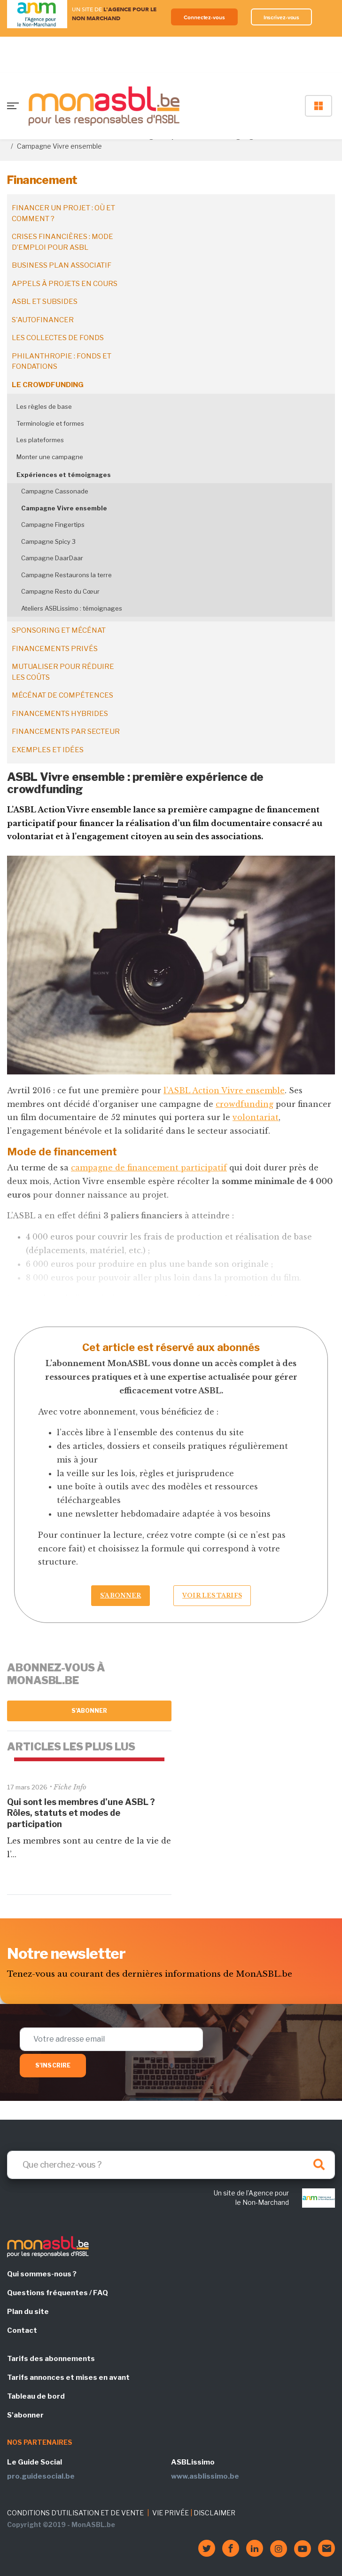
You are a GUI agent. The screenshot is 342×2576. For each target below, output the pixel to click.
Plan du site (28, 2311)
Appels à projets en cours (64, 283)
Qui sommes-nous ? (42, 2274)
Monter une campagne (49, 457)
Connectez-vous (204, 17)
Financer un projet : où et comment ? (63, 213)
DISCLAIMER (214, 2513)
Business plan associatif (61, 265)
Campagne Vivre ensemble (64, 508)
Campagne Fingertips (53, 524)
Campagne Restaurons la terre (66, 575)
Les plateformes (40, 440)
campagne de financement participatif (149, 1167)
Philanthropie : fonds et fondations (61, 361)
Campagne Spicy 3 (48, 541)
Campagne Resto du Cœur (60, 591)
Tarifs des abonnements (51, 2358)
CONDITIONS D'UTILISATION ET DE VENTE (75, 2513)
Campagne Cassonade (54, 491)
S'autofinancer (43, 320)
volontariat (256, 1117)
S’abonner (120, 1595)
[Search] (171, 2165)
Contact (22, 2330)
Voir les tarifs (212, 1595)
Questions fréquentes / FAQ (57, 2293)
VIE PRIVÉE (170, 2513)
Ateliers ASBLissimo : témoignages (71, 608)
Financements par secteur (66, 731)
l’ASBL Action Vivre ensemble (224, 1090)
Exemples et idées (48, 750)
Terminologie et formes (50, 423)
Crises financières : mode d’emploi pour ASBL (62, 242)
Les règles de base (44, 406)
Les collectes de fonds (58, 338)
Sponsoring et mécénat (59, 630)
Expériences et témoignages (63, 474)
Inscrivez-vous (282, 17)
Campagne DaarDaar (52, 558)
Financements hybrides (60, 713)
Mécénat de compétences (62, 695)
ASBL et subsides (45, 301)
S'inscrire (52, 2065)
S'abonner (89, 1710)
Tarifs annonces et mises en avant (68, 2377)
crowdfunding (244, 1104)
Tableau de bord (36, 2396)
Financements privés (55, 648)
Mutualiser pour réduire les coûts (63, 672)
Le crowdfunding (48, 385)
